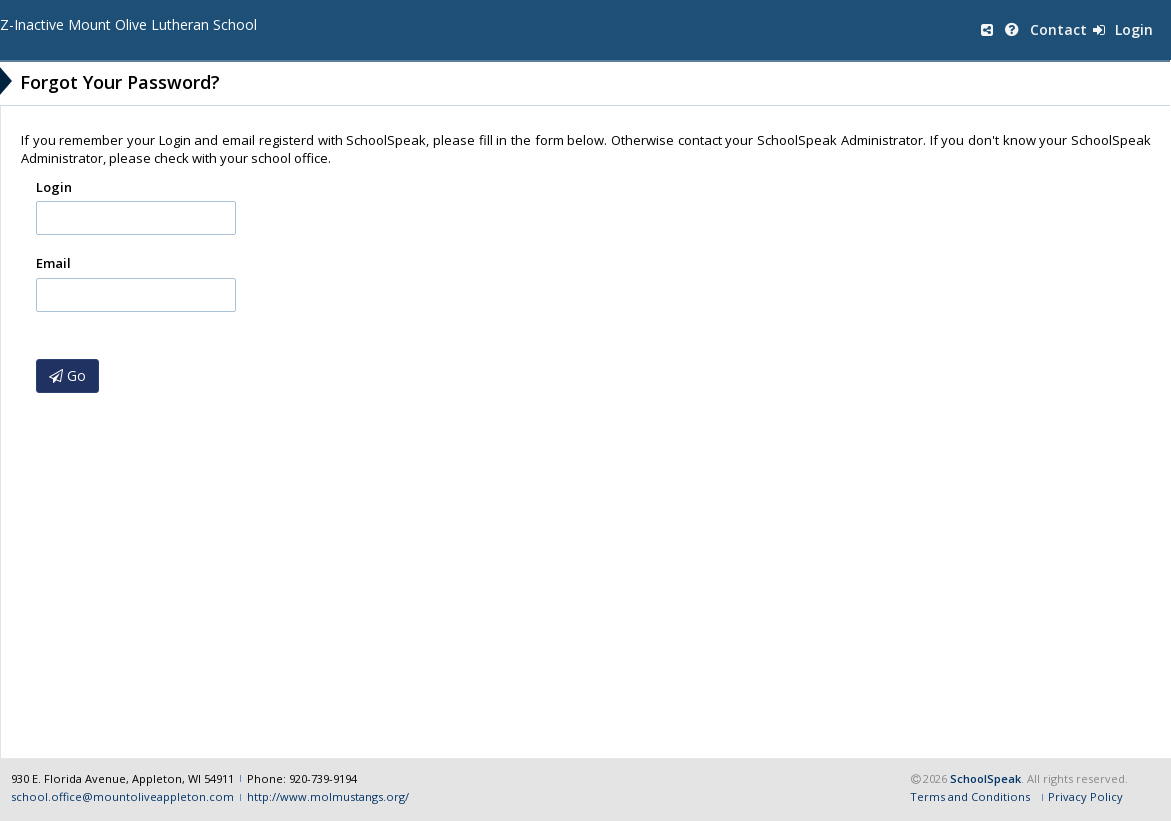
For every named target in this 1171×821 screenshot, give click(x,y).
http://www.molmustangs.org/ (328, 795)
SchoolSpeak (985, 776)
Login (1123, 29)
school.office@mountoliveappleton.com (122, 795)
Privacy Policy (1085, 795)
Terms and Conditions (970, 795)
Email (53, 263)
